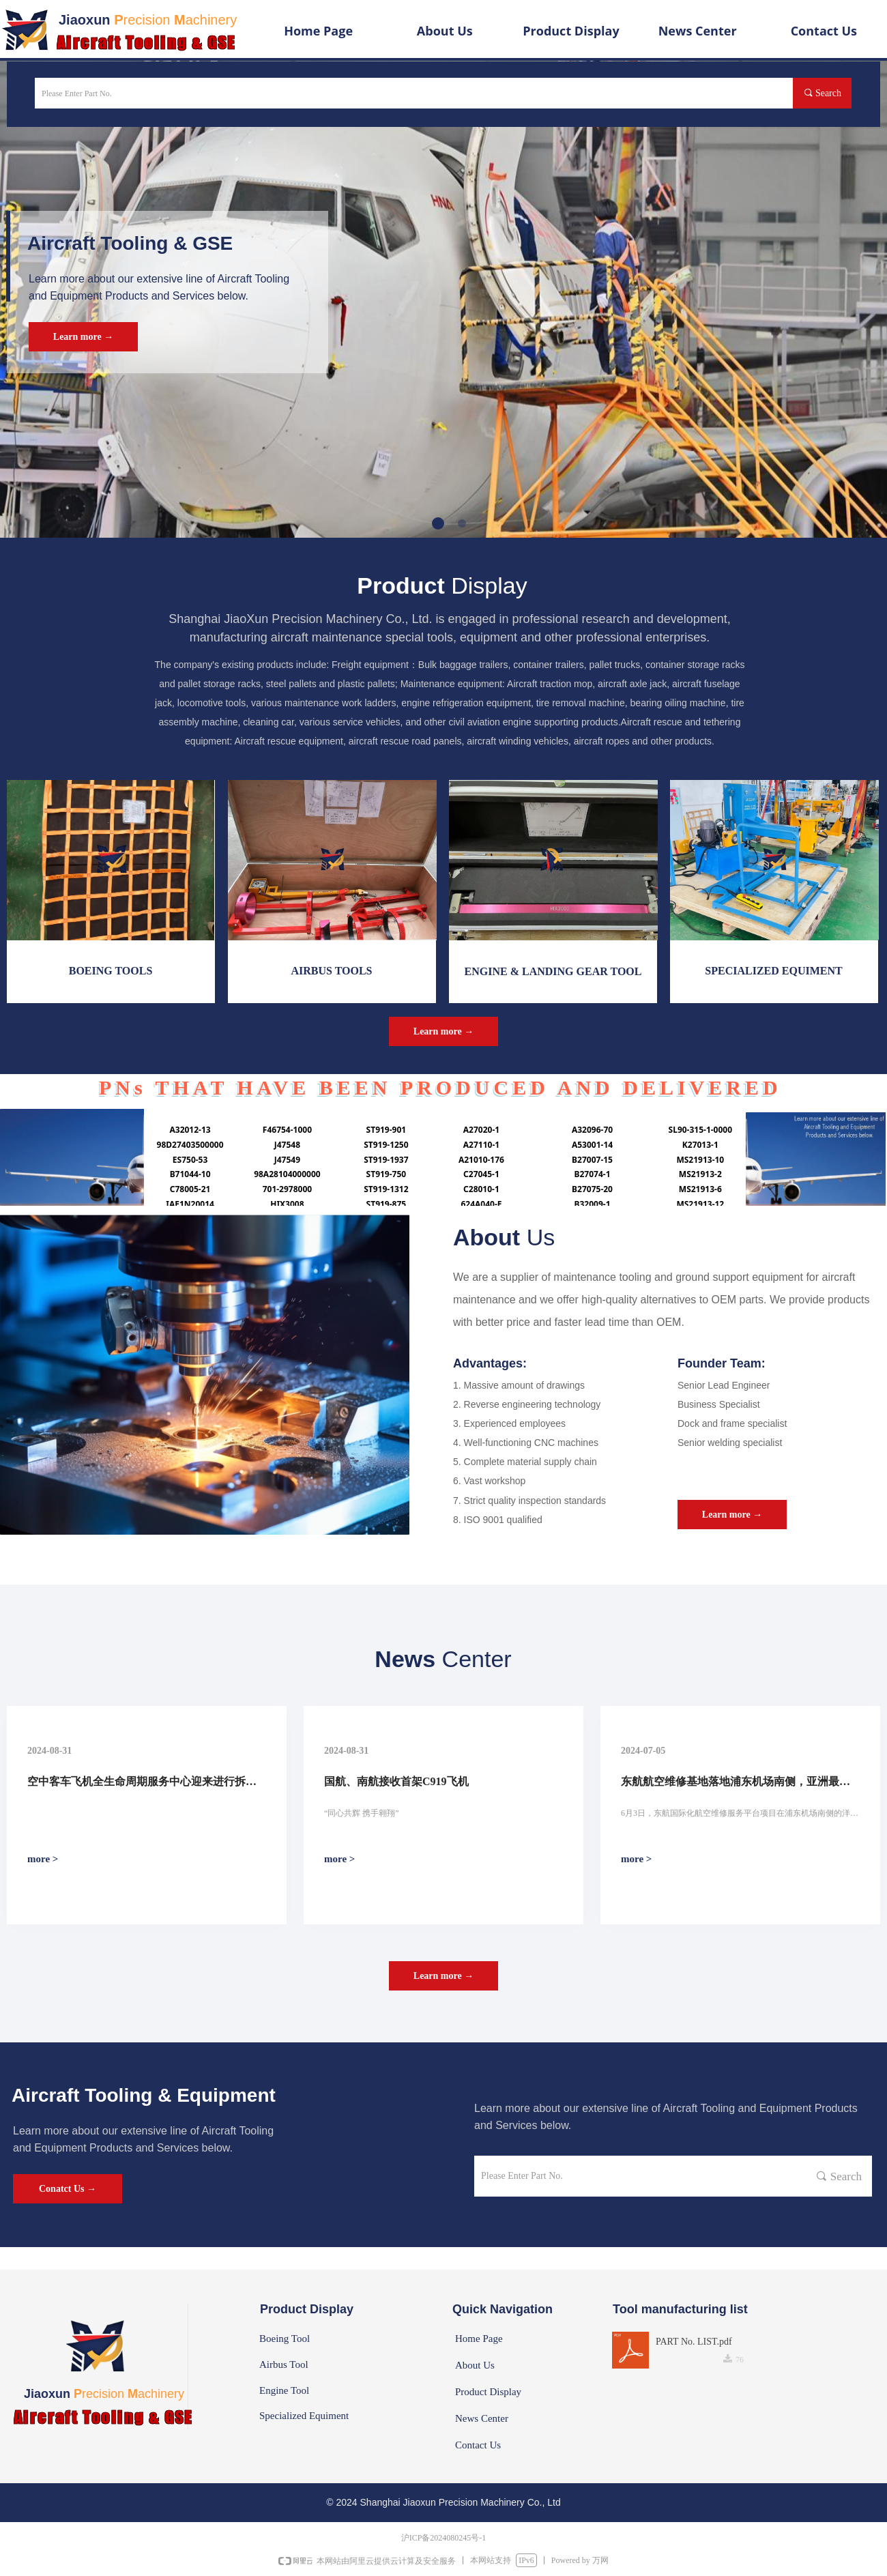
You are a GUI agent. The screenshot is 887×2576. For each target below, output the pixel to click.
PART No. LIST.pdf (694, 2341)
